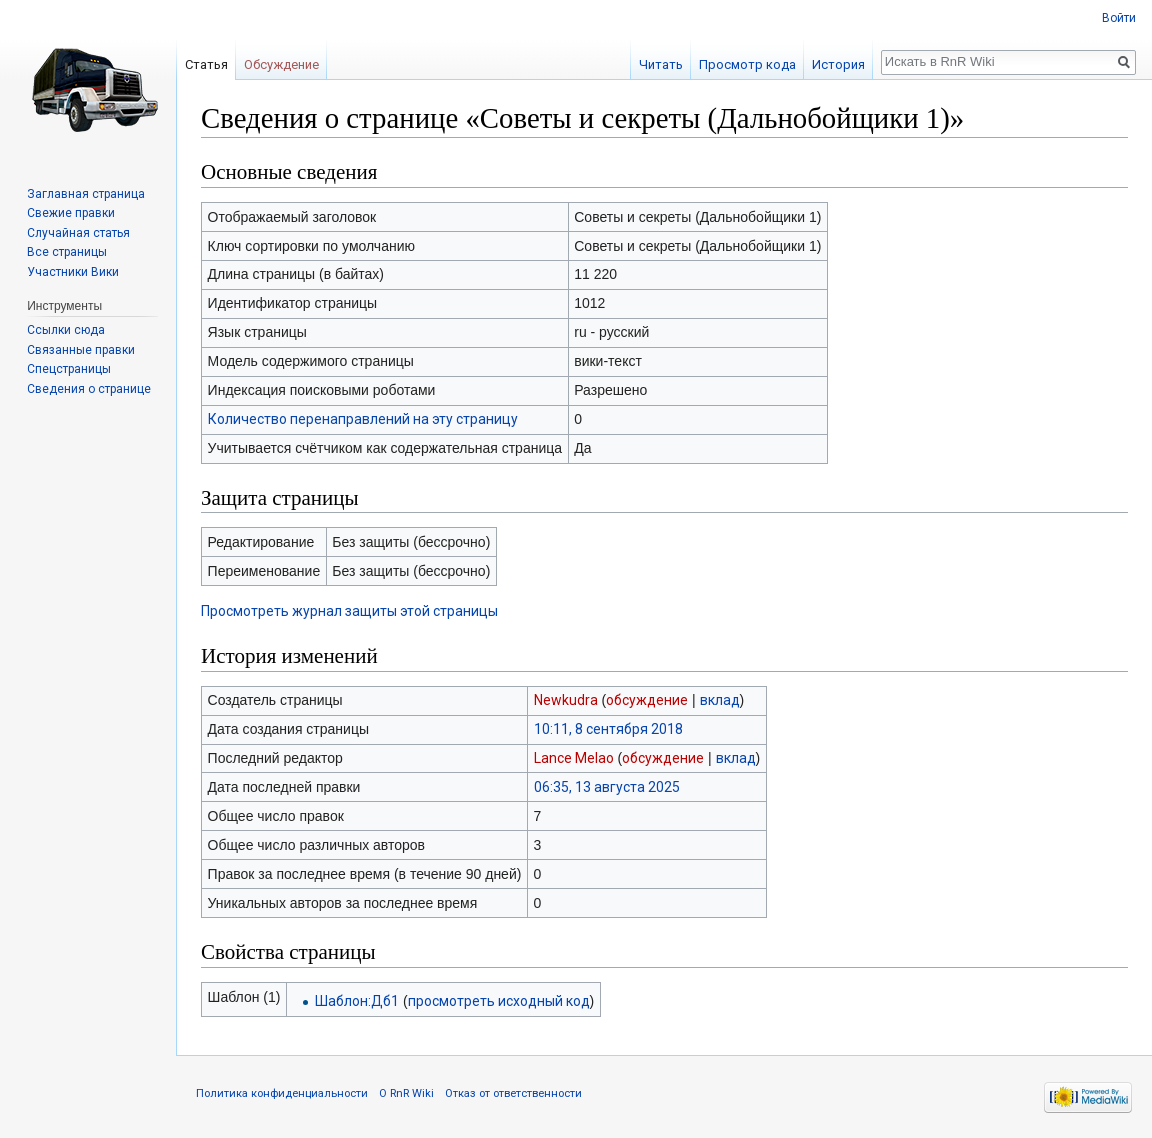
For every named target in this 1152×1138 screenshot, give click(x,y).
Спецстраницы (69, 369)
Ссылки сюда (66, 330)
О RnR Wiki (406, 1093)
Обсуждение (281, 64)
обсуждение (647, 700)
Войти (1119, 18)
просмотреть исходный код (499, 1001)
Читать (661, 64)
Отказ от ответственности (513, 1093)
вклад (720, 700)
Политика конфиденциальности (282, 1093)
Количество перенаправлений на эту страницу (363, 419)
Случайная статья (78, 233)
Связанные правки (81, 350)
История (838, 64)
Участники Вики (73, 272)
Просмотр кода (747, 64)
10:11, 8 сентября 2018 (608, 729)
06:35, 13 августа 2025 (607, 787)
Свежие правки (71, 213)
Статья (206, 64)
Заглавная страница (86, 194)
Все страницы (67, 252)
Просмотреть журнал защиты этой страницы (349, 611)
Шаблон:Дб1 (357, 1001)
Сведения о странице (89, 389)
